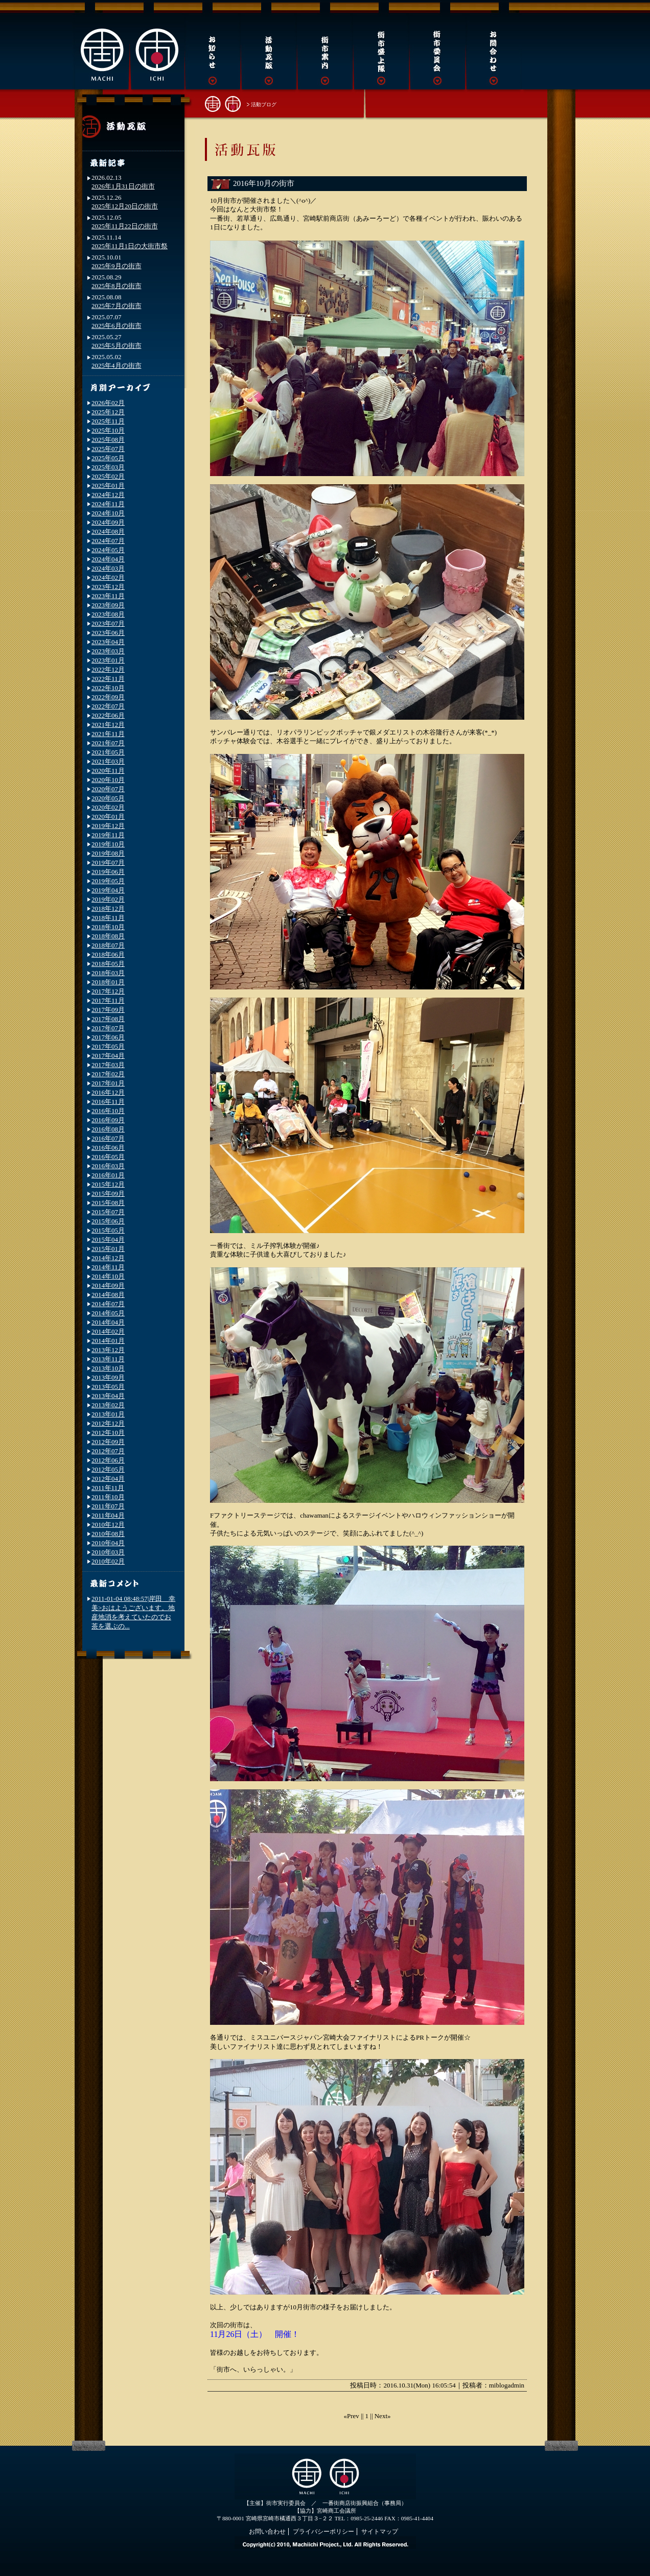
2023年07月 (108, 623)
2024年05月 (108, 550)
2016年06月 (108, 1147)
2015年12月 (108, 1184)
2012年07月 (108, 1451)
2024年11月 (108, 504)
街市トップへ (222, 103)
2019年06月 (108, 872)
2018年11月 (108, 917)
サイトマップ (379, 2531)
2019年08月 (108, 853)
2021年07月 (108, 743)
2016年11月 (108, 1101)
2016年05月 (108, 1157)
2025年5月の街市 (116, 345)
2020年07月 (108, 789)
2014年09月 (108, 1285)
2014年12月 (108, 1258)
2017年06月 (108, 1037)
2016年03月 (108, 1166)
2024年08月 (108, 531)
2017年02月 (108, 1074)
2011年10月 (108, 1497)
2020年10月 (108, 780)
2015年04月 (108, 1239)
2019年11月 (108, 835)
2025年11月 (108, 421)
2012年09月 (108, 1442)
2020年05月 (108, 798)
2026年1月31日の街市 (123, 186)
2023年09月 (108, 605)
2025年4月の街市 (116, 365)
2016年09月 (108, 1120)
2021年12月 (108, 724)
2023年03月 (108, 651)
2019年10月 (108, 844)
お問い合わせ (267, 2531)
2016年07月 (108, 1138)
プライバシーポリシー (323, 2531)
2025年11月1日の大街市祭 (129, 246)
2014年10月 (108, 1276)
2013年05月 (108, 1386)
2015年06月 (108, 1221)
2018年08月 (108, 936)
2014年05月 (108, 1313)
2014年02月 (108, 1331)
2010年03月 (108, 1552)
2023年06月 (108, 632)
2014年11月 (108, 1267)
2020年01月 (108, 816)
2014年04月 (108, 1322)
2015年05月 (108, 1230)
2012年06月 (108, 1460)
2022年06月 (108, 715)
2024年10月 (108, 513)
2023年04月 (108, 642)
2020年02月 (108, 807)
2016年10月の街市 (263, 183)
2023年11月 (108, 596)
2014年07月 (108, 1304)
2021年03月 (108, 761)
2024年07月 (108, 541)
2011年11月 (107, 1488)
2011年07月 (108, 1506)
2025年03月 (108, 467)
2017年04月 (108, 1055)
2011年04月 (108, 1515)
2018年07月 (108, 945)
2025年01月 (108, 485)
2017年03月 (108, 1065)
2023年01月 (108, 660)
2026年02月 (108, 403)
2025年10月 (108, 430)
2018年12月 (108, 908)
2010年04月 (108, 1543)
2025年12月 (108, 412)
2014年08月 (108, 1294)
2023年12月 (108, 586)
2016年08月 (108, 1129)
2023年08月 (108, 614)
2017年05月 (108, 1046)
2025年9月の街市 (116, 266)
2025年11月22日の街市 (124, 226)
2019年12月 (108, 826)
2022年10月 (108, 688)
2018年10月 (108, 927)
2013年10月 (108, 1368)
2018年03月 (108, 973)
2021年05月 (108, 752)
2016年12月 (108, 1092)
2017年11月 (108, 1000)
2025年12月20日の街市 (124, 206)
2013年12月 (108, 1350)
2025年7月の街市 (116, 306)
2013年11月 (108, 1359)
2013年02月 (108, 1405)
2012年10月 (108, 1432)
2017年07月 (108, 1028)
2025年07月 (108, 449)
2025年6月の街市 (116, 325)
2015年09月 (108, 1193)
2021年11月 (108, 734)
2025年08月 (108, 439)
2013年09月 (108, 1377)
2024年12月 (108, 495)
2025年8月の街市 (116, 286)
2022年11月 (108, 678)
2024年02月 (108, 577)
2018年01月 (108, 982)
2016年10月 (108, 1111)
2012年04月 (108, 1478)
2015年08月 (108, 1203)
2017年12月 (108, 991)
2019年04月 (108, 890)
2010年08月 (108, 1534)
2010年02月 (108, 1561)
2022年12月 (108, 669)
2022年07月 (108, 706)
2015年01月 (108, 1248)
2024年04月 (108, 559)
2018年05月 (108, 963)
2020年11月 (108, 770)
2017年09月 (108, 1009)
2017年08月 (108, 1019)
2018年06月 (108, 954)
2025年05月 (108, 458)
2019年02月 (108, 899)
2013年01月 (108, 1414)
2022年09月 (108, 697)
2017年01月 (108, 1083)
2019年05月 (108, 881)
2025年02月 (108, 476)
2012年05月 (108, 1469)
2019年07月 (108, 862)
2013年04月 (108, 1396)
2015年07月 (108, 1212)
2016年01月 (108, 1175)
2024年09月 (108, 522)
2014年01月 (108, 1340)
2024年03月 (108, 568)
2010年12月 (108, 1524)
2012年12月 (108, 1423)
